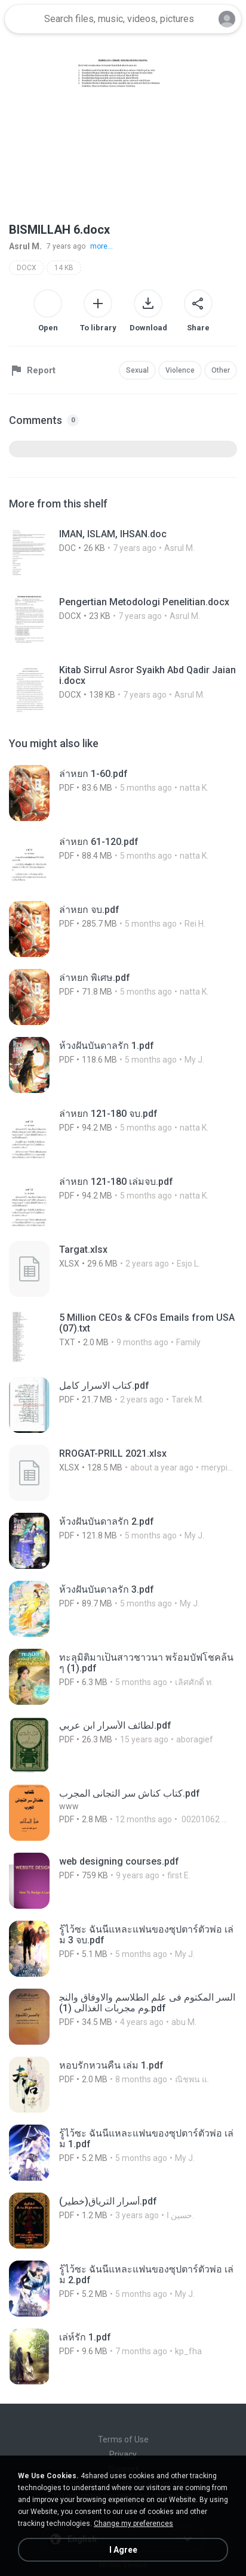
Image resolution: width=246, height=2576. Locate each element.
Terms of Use (123, 2439)
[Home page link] (22, 19)
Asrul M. (25, 246)
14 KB (63, 268)
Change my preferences (133, 2523)
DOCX (26, 268)
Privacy (123, 2454)
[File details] (123, 553)
